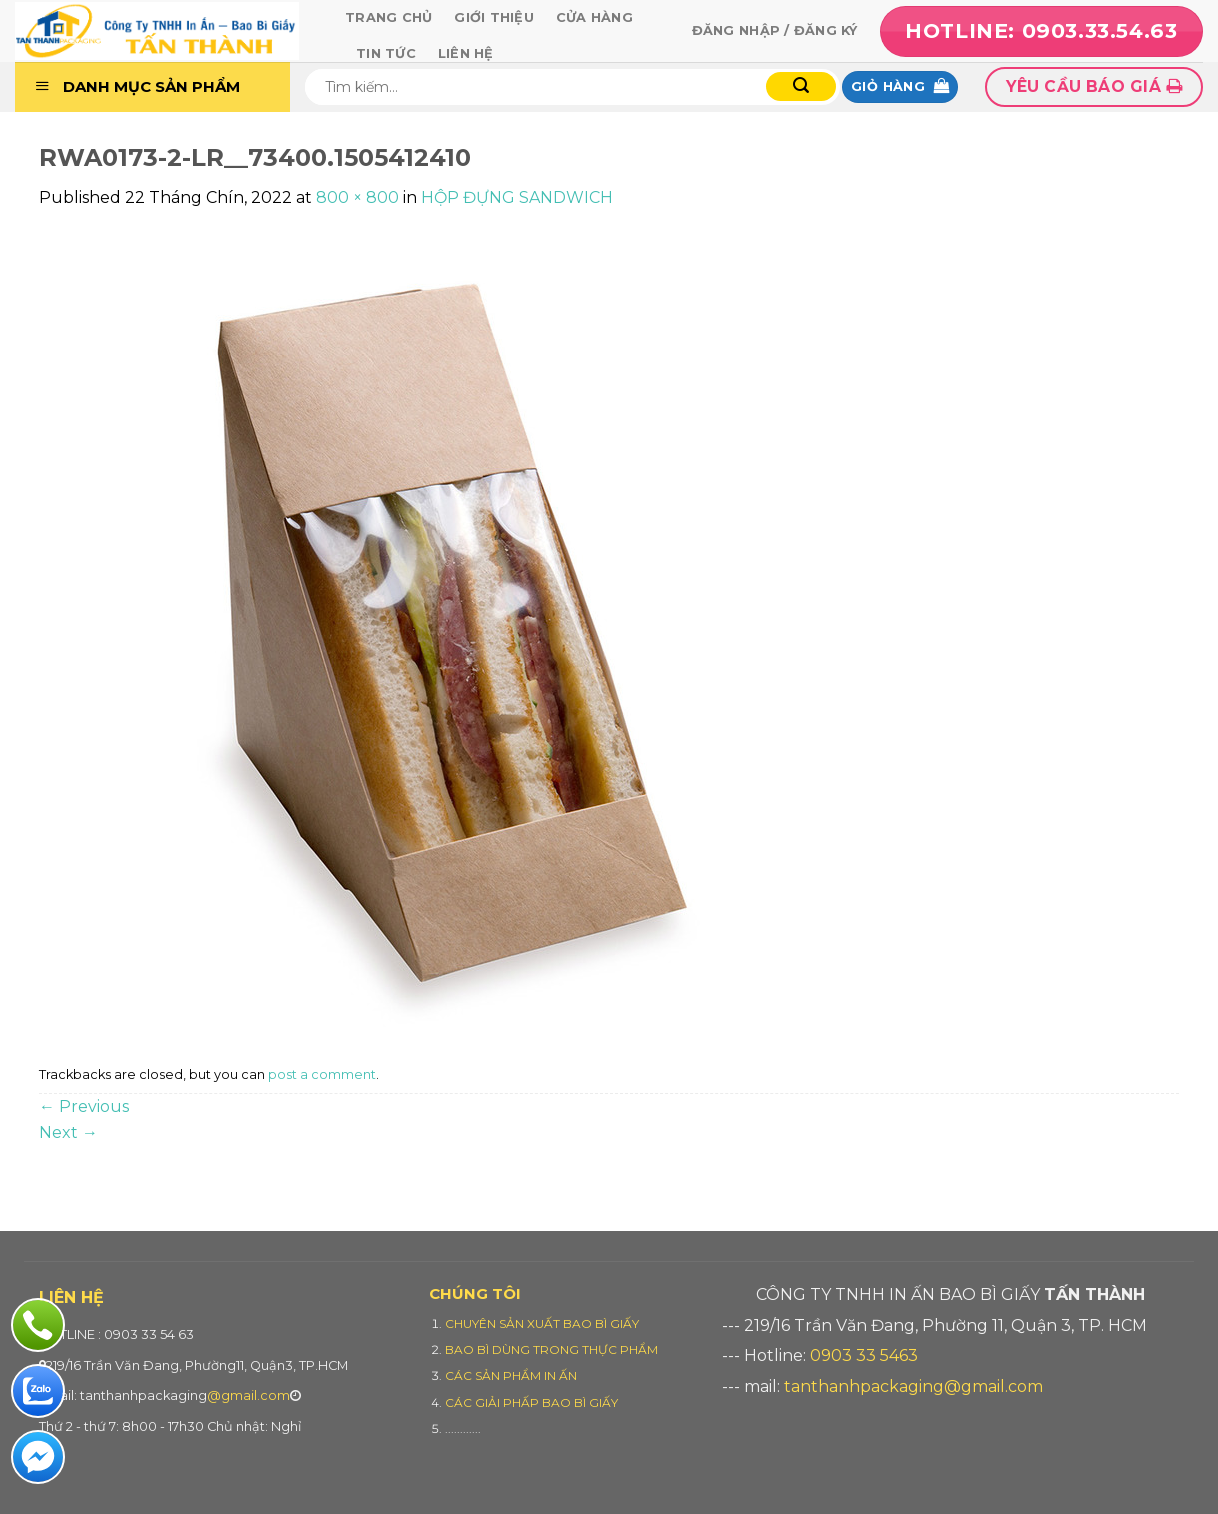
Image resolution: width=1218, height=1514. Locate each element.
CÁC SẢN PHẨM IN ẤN (511, 1375)
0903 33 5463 (864, 1355)
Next (68, 1132)
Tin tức (386, 53)
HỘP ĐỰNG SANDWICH (517, 197)
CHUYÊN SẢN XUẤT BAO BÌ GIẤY (542, 1323)
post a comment (322, 1074)
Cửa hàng (594, 17)
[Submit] (801, 86)
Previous (84, 1106)
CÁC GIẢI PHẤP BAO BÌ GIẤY (531, 1402)
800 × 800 (357, 197)
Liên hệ (466, 53)
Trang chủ (388, 17)
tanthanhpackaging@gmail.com (913, 1386)
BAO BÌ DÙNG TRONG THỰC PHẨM (551, 1349)
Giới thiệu (494, 17)
